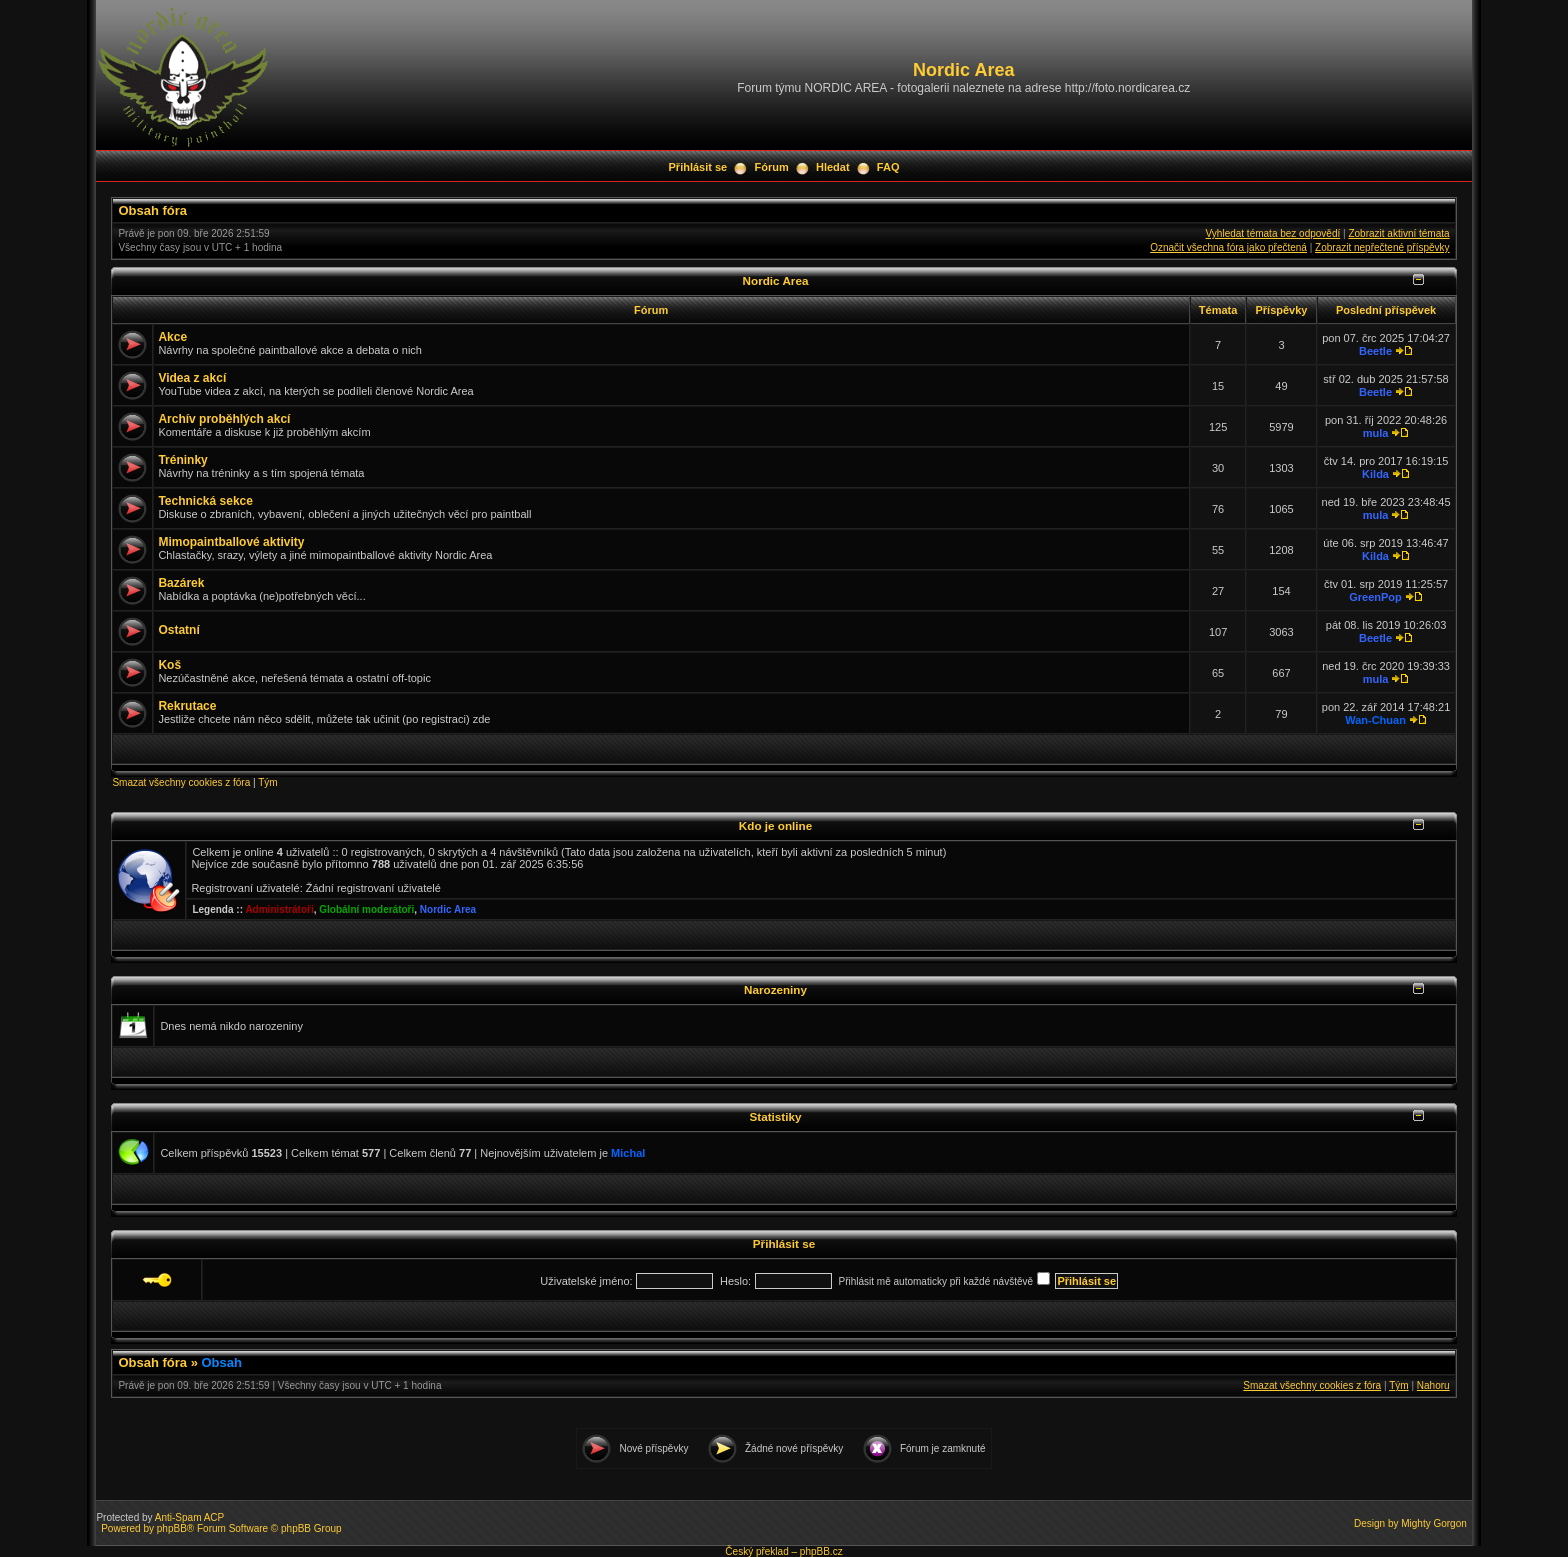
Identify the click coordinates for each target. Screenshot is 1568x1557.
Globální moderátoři (366, 909)
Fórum (771, 167)
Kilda (1375, 474)
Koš (169, 665)
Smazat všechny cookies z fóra (181, 782)
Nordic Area (776, 280)
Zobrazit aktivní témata (1398, 233)
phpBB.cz (821, 1551)
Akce (172, 337)
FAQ (888, 167)
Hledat (833, 167)
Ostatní (178, 630)
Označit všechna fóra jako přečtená (1228, 247)
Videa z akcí (192, 378)
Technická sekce (205, 501)
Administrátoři (279, 909)
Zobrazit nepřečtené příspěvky (1382, 247)
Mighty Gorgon (1434, 1523)
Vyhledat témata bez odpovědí (1273, 233)
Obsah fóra (152, 210)
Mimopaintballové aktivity (231, 542)
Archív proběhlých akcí (224, 419)
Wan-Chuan (1375, 720)
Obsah (222, 1362)
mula (1376, 433)
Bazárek (181, 583)
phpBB (172, 1528)
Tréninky (182, 460)
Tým (267, 782)
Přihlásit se (698, 167)
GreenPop (1375, 597)
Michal (628, 1153)
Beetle (1375, 351)
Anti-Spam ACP (189, 1517)
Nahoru (1433, 1385)
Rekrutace (187, 706)
